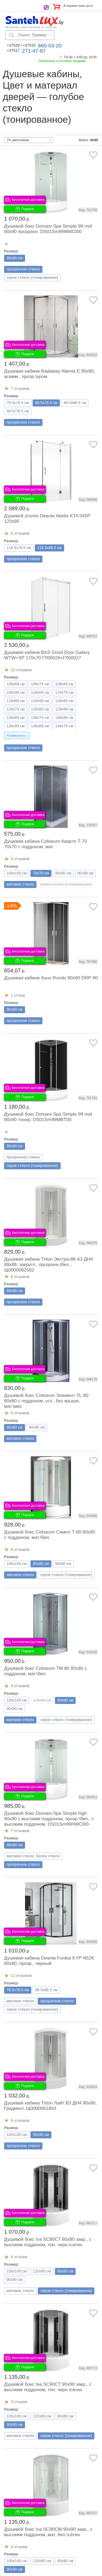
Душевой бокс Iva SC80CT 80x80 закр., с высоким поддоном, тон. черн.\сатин (47, 2242)
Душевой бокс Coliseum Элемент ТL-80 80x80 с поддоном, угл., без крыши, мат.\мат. (46, 1401)
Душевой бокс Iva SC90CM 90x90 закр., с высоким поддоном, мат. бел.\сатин (48, 2532)
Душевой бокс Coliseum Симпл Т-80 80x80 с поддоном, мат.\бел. (49, 1534)
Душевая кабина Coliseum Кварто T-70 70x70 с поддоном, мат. (45, 844)
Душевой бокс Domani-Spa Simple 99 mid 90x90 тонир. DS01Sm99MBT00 (48, 1117)
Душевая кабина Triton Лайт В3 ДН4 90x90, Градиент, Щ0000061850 (50, 2105)
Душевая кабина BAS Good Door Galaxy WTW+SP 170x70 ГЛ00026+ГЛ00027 (47, 655)
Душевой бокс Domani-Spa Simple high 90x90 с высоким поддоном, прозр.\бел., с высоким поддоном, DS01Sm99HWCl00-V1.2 (49, 1821)
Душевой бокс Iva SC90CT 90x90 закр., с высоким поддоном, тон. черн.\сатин (47, 2387)
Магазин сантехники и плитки (31, 26)
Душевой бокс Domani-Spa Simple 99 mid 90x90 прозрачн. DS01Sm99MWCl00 (48, 229)
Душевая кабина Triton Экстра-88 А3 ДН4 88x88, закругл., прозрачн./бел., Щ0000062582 (48, 1265)
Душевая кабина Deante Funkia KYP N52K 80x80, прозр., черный (49, 1960)
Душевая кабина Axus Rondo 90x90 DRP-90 (51, 977)
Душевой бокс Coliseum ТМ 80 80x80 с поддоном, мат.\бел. (45, 1671)
